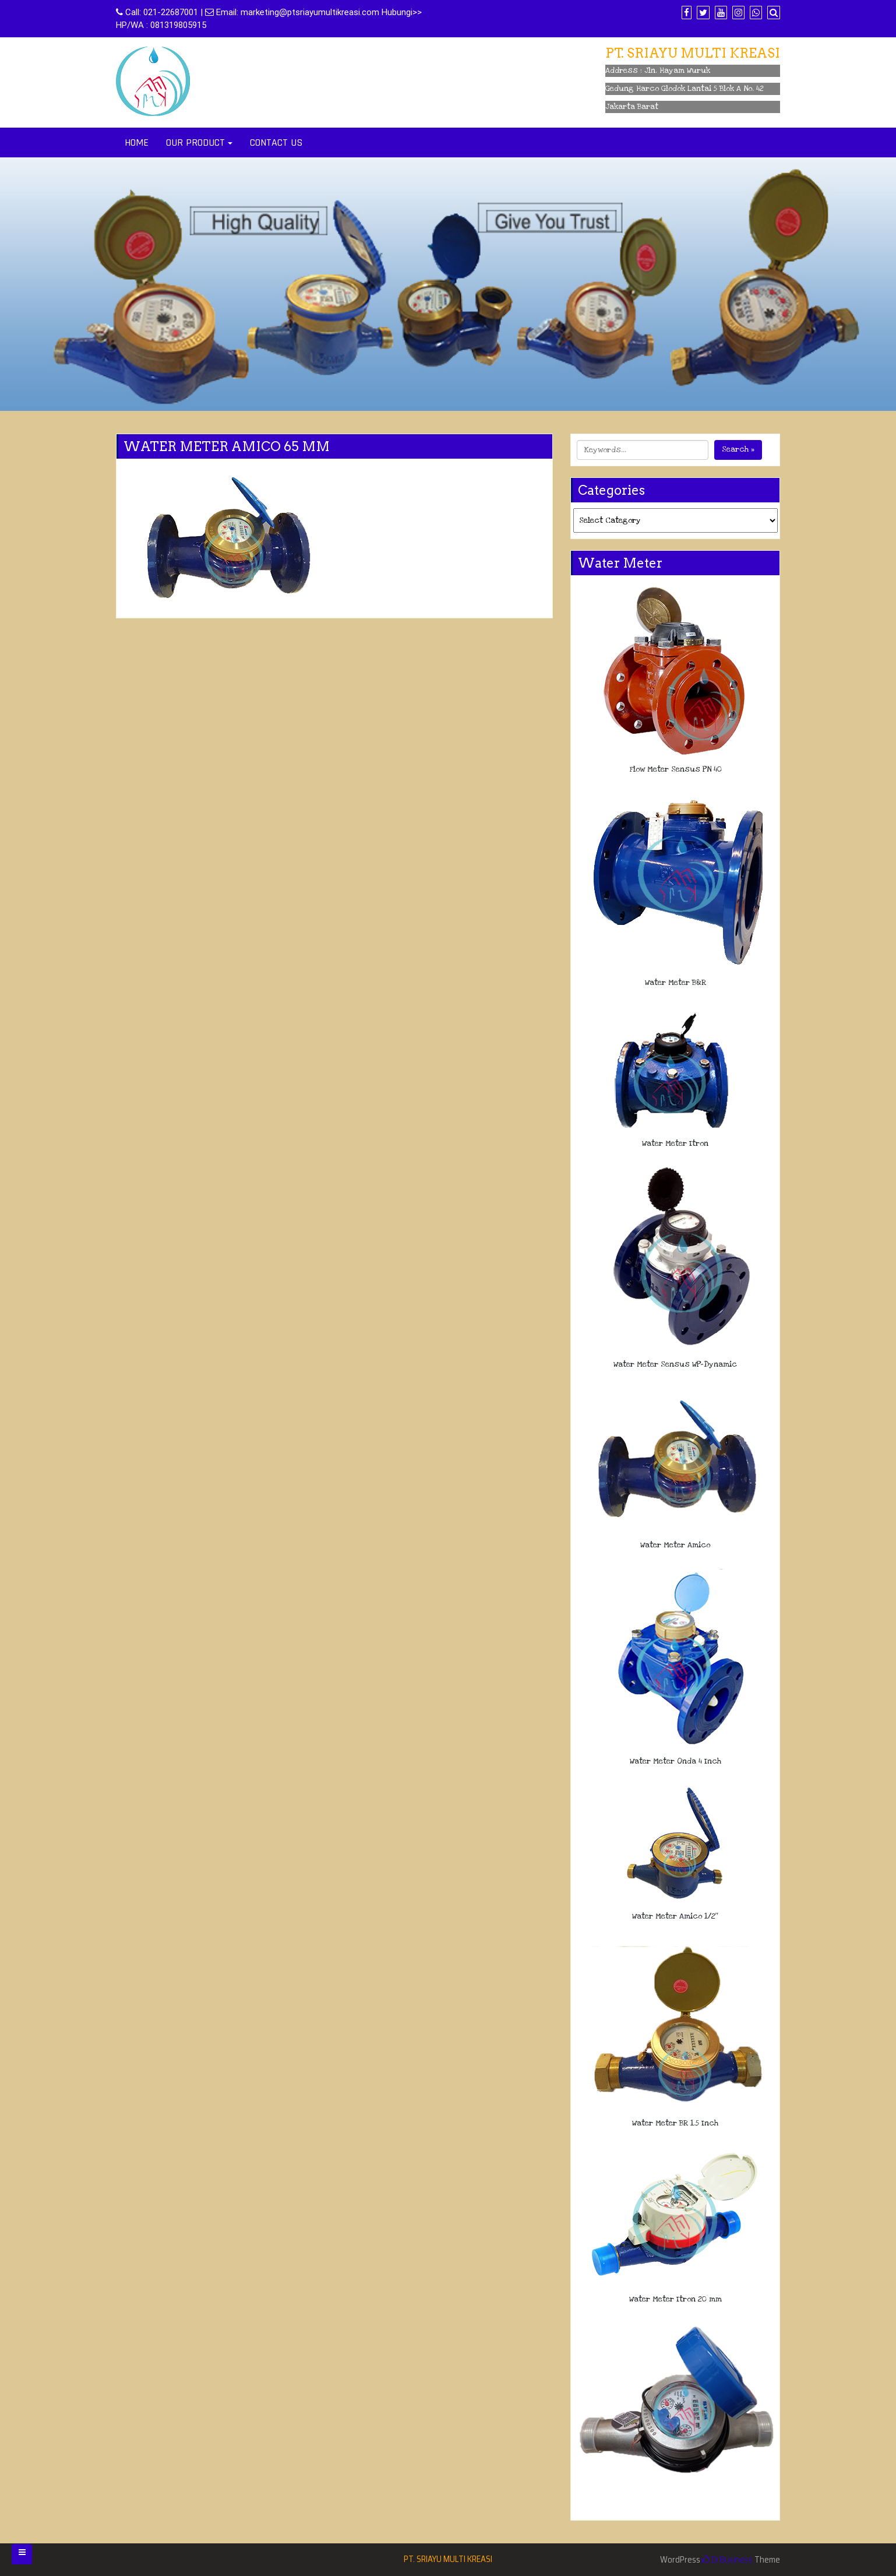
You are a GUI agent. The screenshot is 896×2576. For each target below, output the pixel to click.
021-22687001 (170, 12)
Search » (738, 449)
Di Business (727, 2560)
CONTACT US (276, 142)
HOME (137, 142)
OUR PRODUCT (195, 142)
